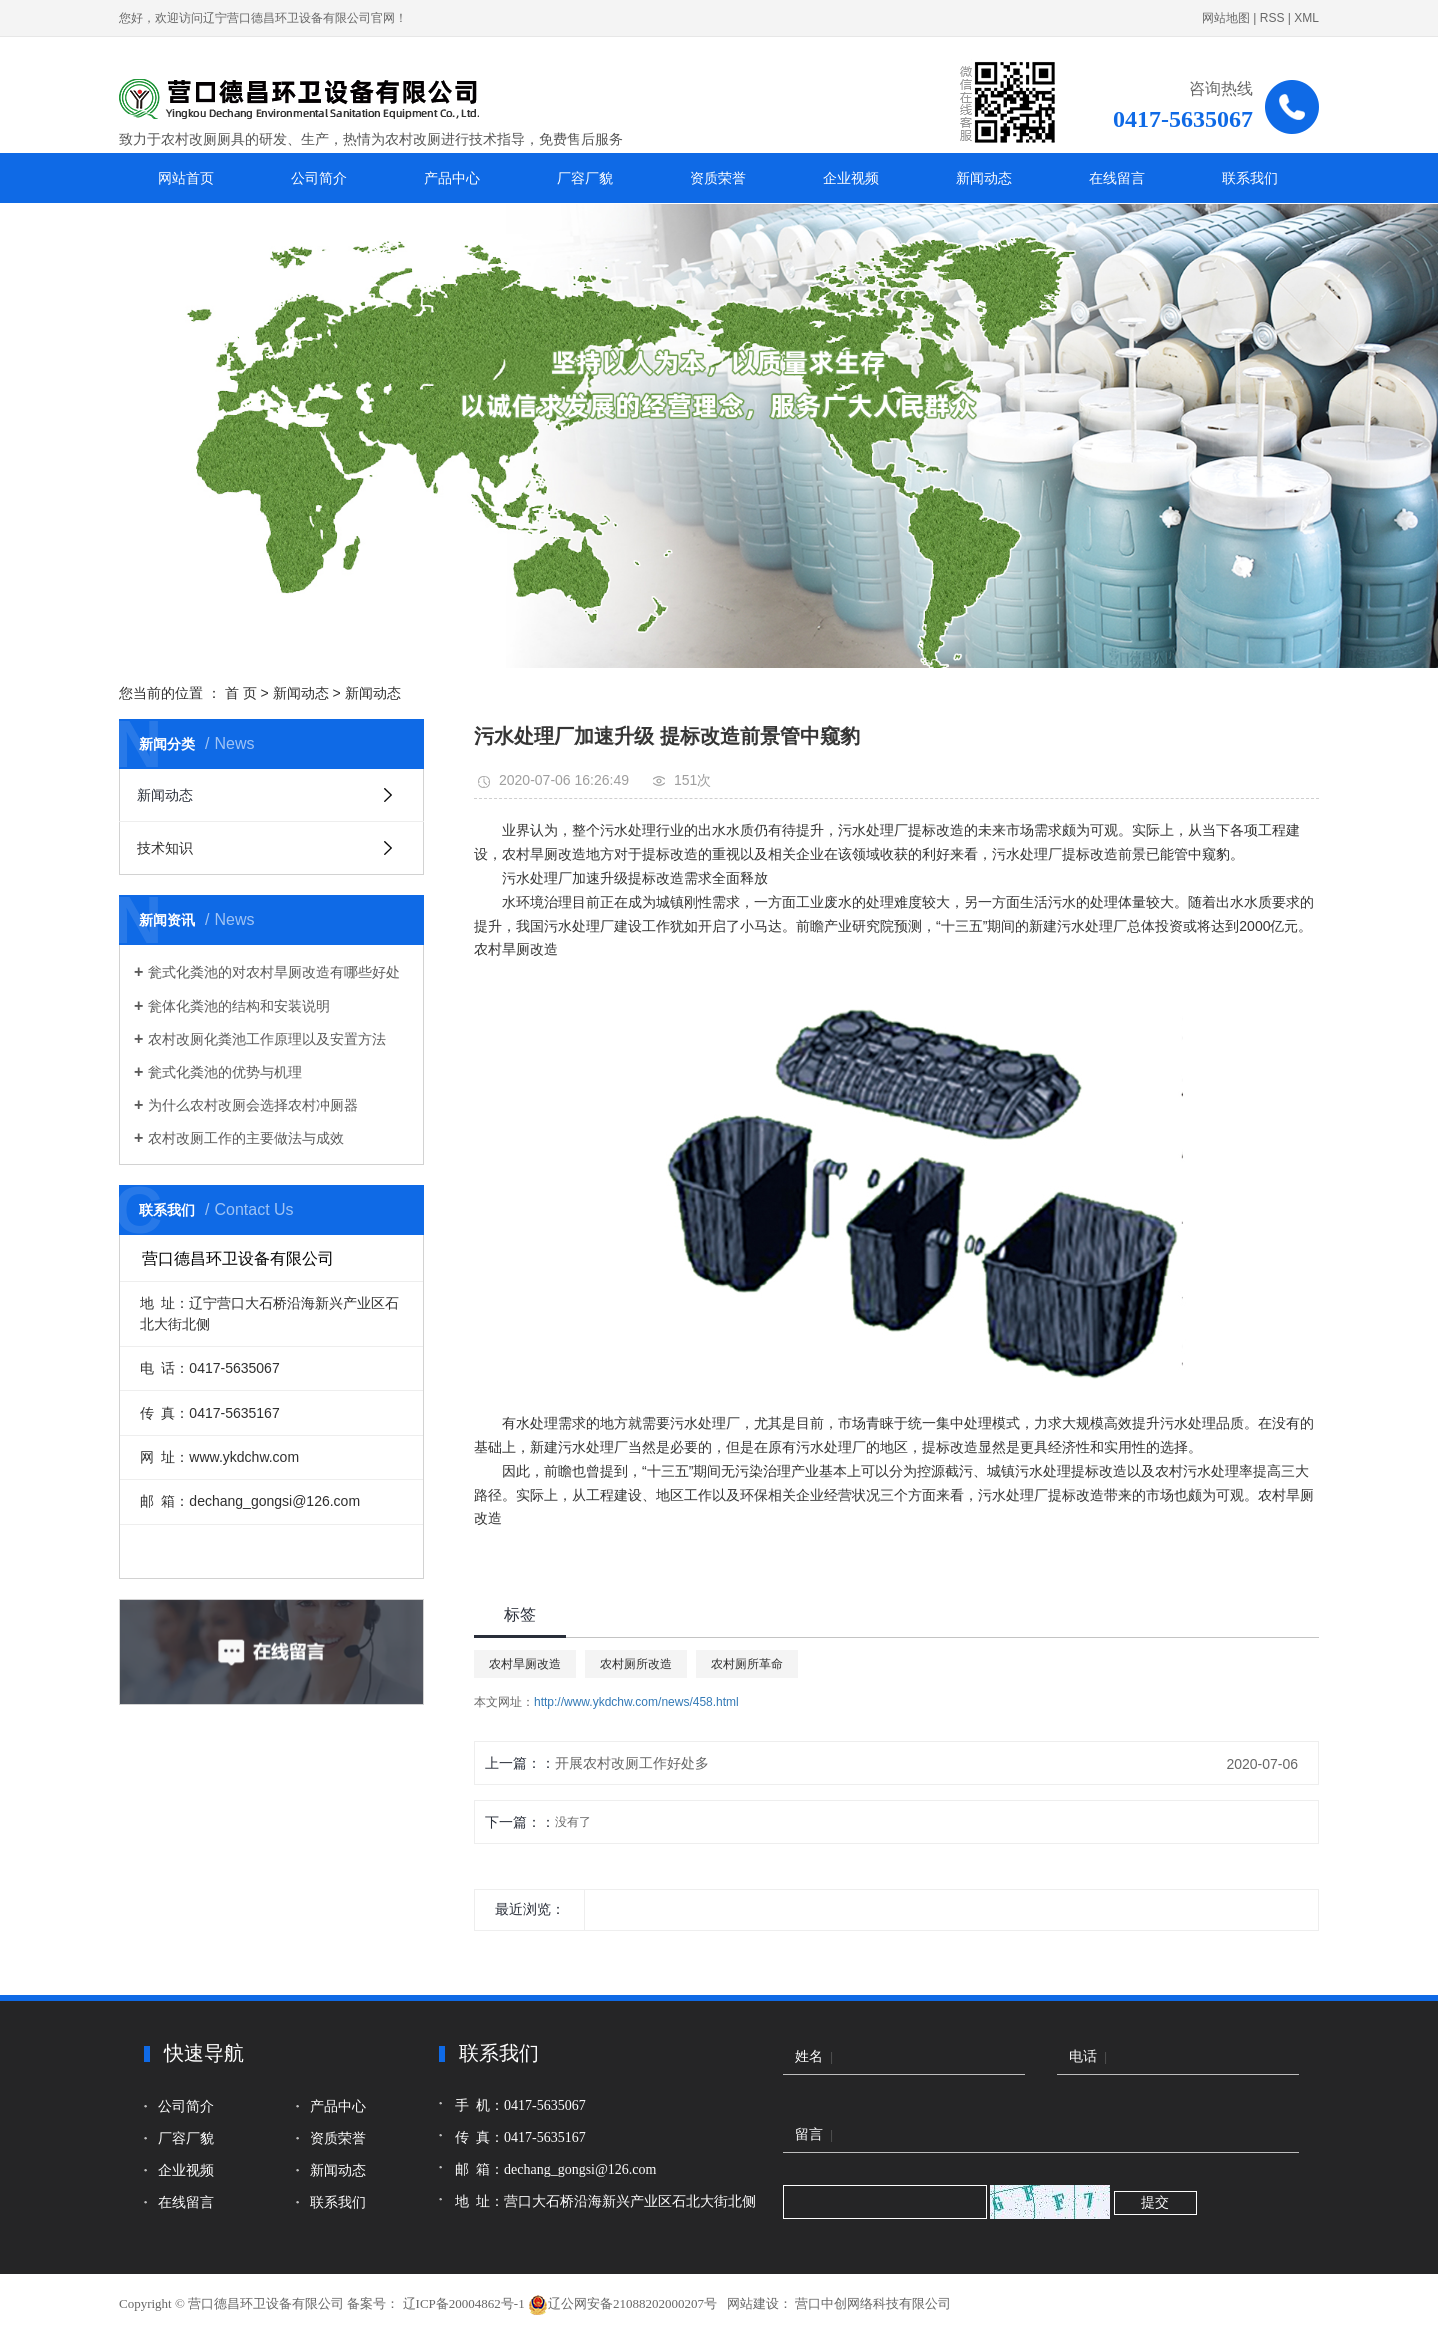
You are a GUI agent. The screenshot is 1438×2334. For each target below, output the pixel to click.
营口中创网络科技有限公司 (871, 2303)
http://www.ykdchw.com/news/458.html (636, 1702)
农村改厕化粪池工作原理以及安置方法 (267, 1039)
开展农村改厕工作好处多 (632, 1763)
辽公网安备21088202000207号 (624, 2303)
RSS (1272, 18)
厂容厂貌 (585, 178)
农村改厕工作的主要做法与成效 (246, 1138)
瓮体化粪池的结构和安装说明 (239, 1006)
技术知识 (165, 848)
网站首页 (186, 178)
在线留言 (1117, 178)
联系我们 (1250, 178)
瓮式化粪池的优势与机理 (225, 1072)
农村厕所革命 (747, 1664)
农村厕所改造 (636, 1664)
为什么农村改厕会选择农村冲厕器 (253, 1105)
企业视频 (851, 178)
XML (1306, 18)
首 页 (241, 693)
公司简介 (319, 178)
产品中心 (452, 178)
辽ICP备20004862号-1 (464, 2303)
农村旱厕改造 (525, 1664)
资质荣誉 (718, 178)
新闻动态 (984, 178)
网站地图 (1226, 18)
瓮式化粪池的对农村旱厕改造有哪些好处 (274, 972)
